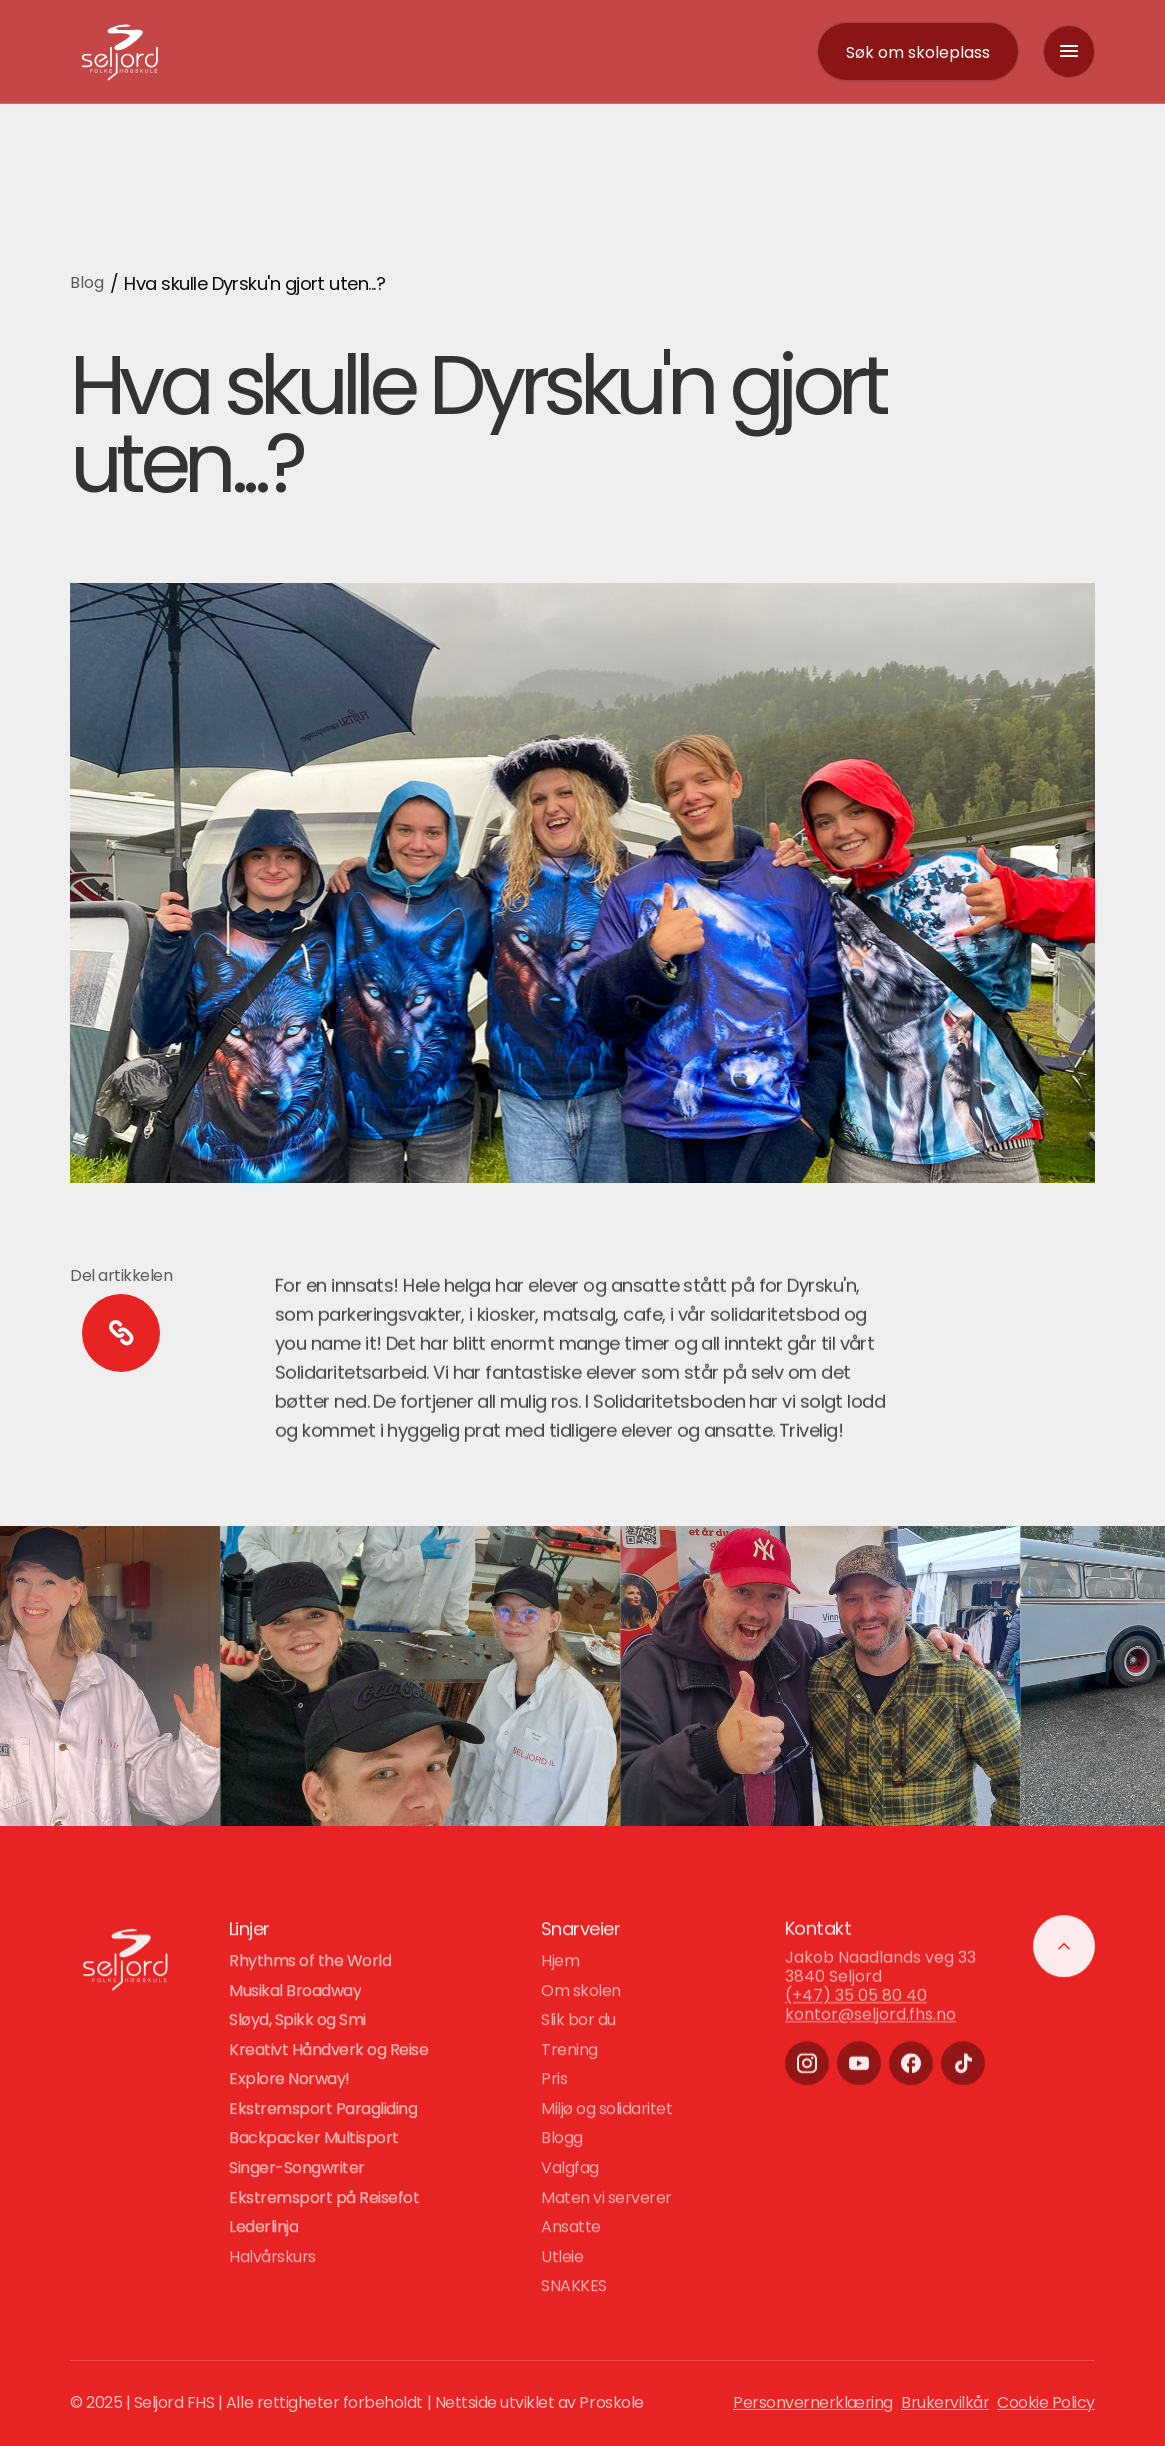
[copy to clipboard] (121, 1333)
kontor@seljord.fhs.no (870, 2038)
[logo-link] (120, 51)
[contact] (918, 52)
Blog (87, 282)
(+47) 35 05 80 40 (856, 2018)
